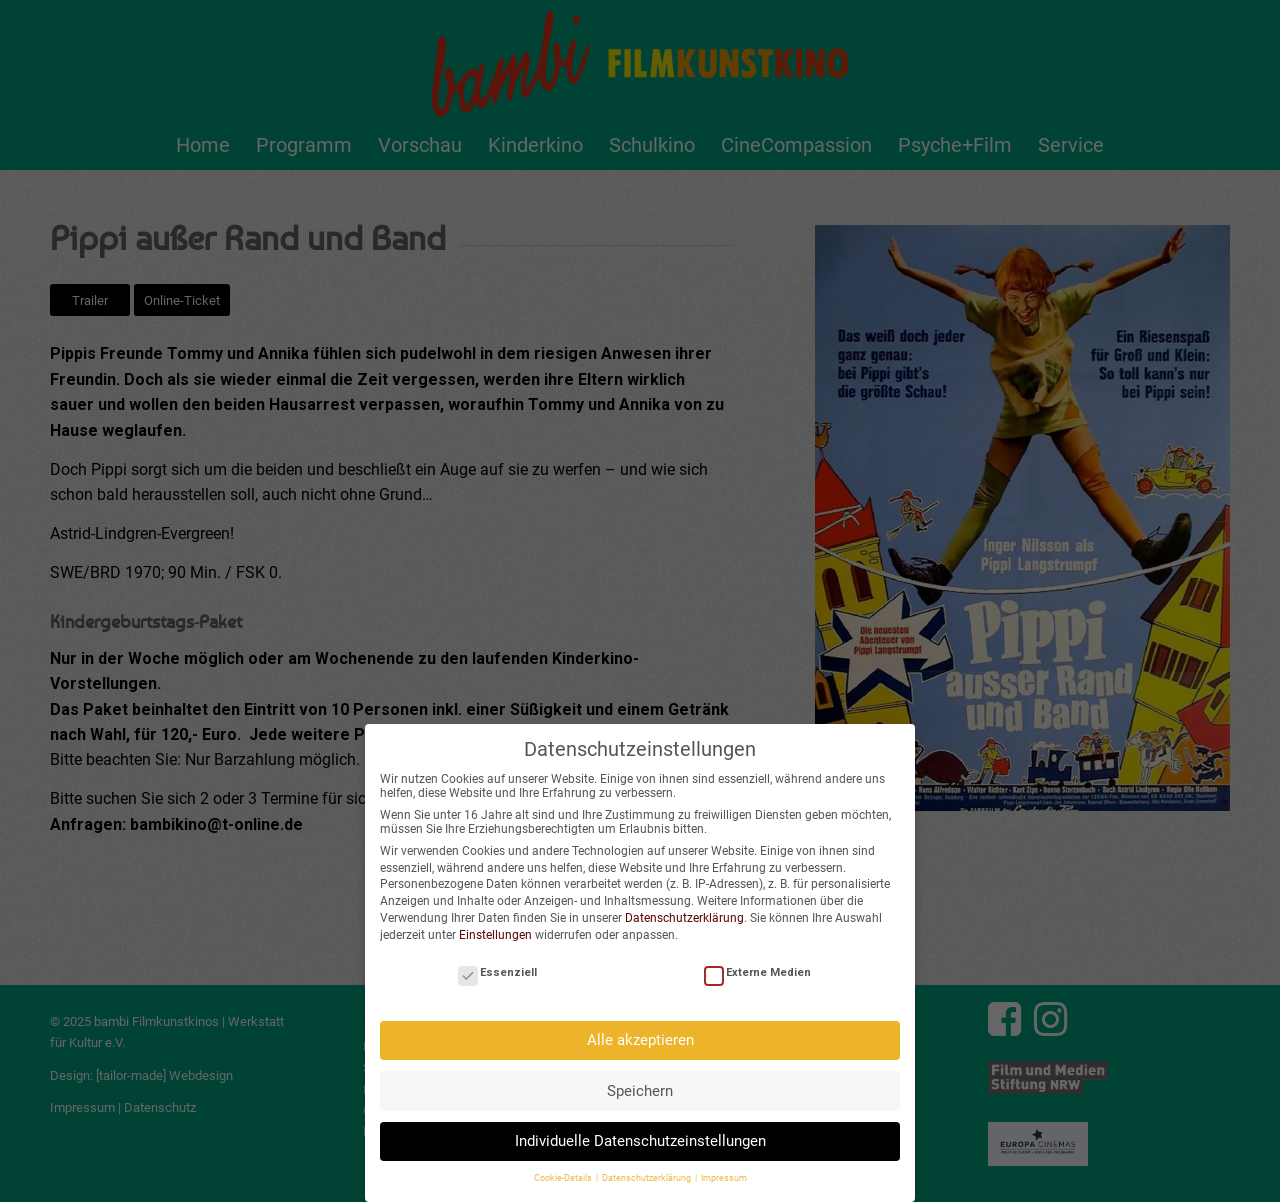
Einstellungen (495, 923)
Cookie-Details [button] (564, 1167)
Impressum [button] (724, 1167)
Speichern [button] (640, 1079)
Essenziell (497, 960)
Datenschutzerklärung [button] (647, 1167)
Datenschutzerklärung (684, 906)
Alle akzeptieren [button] (640, 1028)
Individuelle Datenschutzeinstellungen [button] (640, 1129)
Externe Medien (757, 960)
